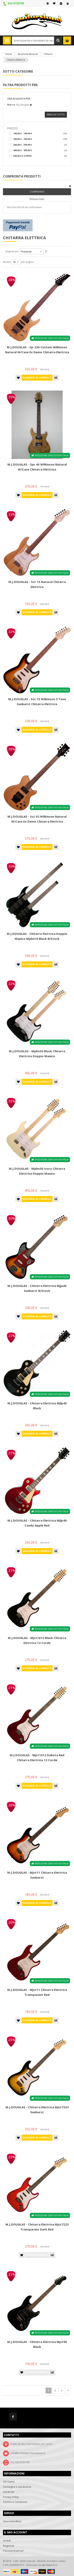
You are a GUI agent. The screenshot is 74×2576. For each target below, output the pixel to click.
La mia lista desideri (54, 3)
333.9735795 (15, 3)
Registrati (8, 2545)
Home (8, 54)
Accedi (67, 3)
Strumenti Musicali (28, 54)
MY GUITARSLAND (47, 3)
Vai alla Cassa (61, 3)
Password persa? (13, 2550)
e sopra (40, 156)
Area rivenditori (12, 2521)
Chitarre (48, 54)
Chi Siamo (9, 2481)
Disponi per (12, 251)
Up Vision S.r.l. (50, 2565)
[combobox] (37, 40)
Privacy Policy (11, 2497)
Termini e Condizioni (15, 2502)
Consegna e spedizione (17, 2487)
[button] (18, 378)
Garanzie (8, 2491)
